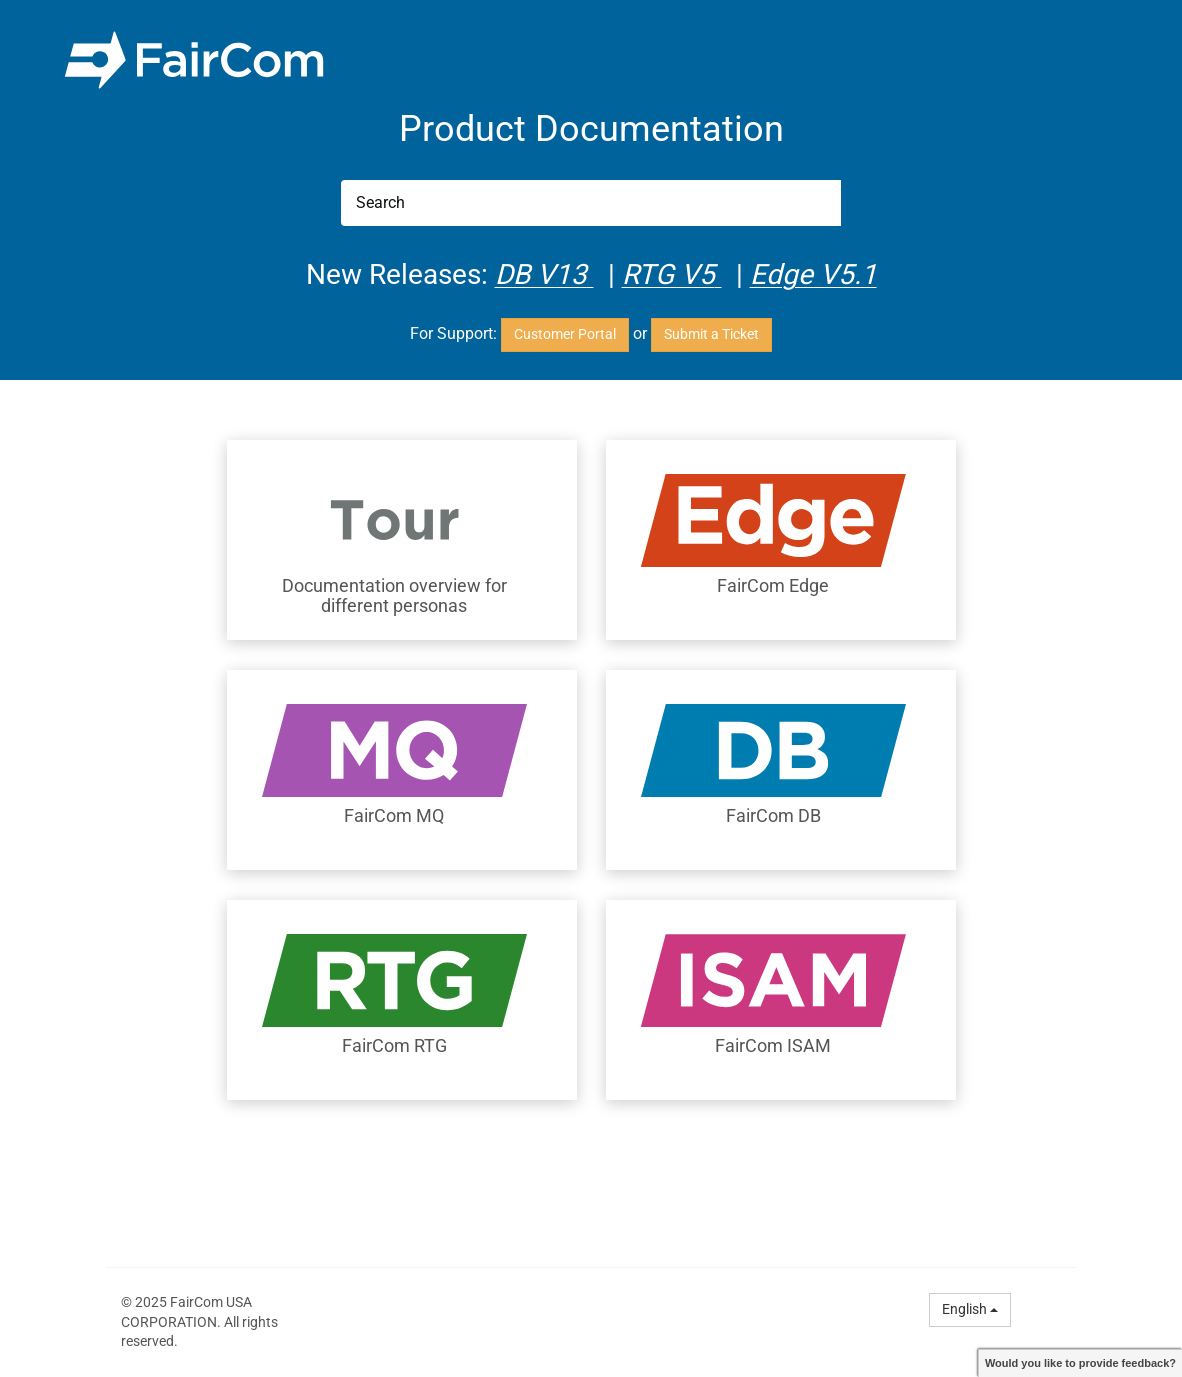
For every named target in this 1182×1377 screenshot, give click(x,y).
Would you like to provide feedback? (1080, 1363)
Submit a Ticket (711, 334)
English (970, 1309)
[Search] (591, 203)
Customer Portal (565, 334)
